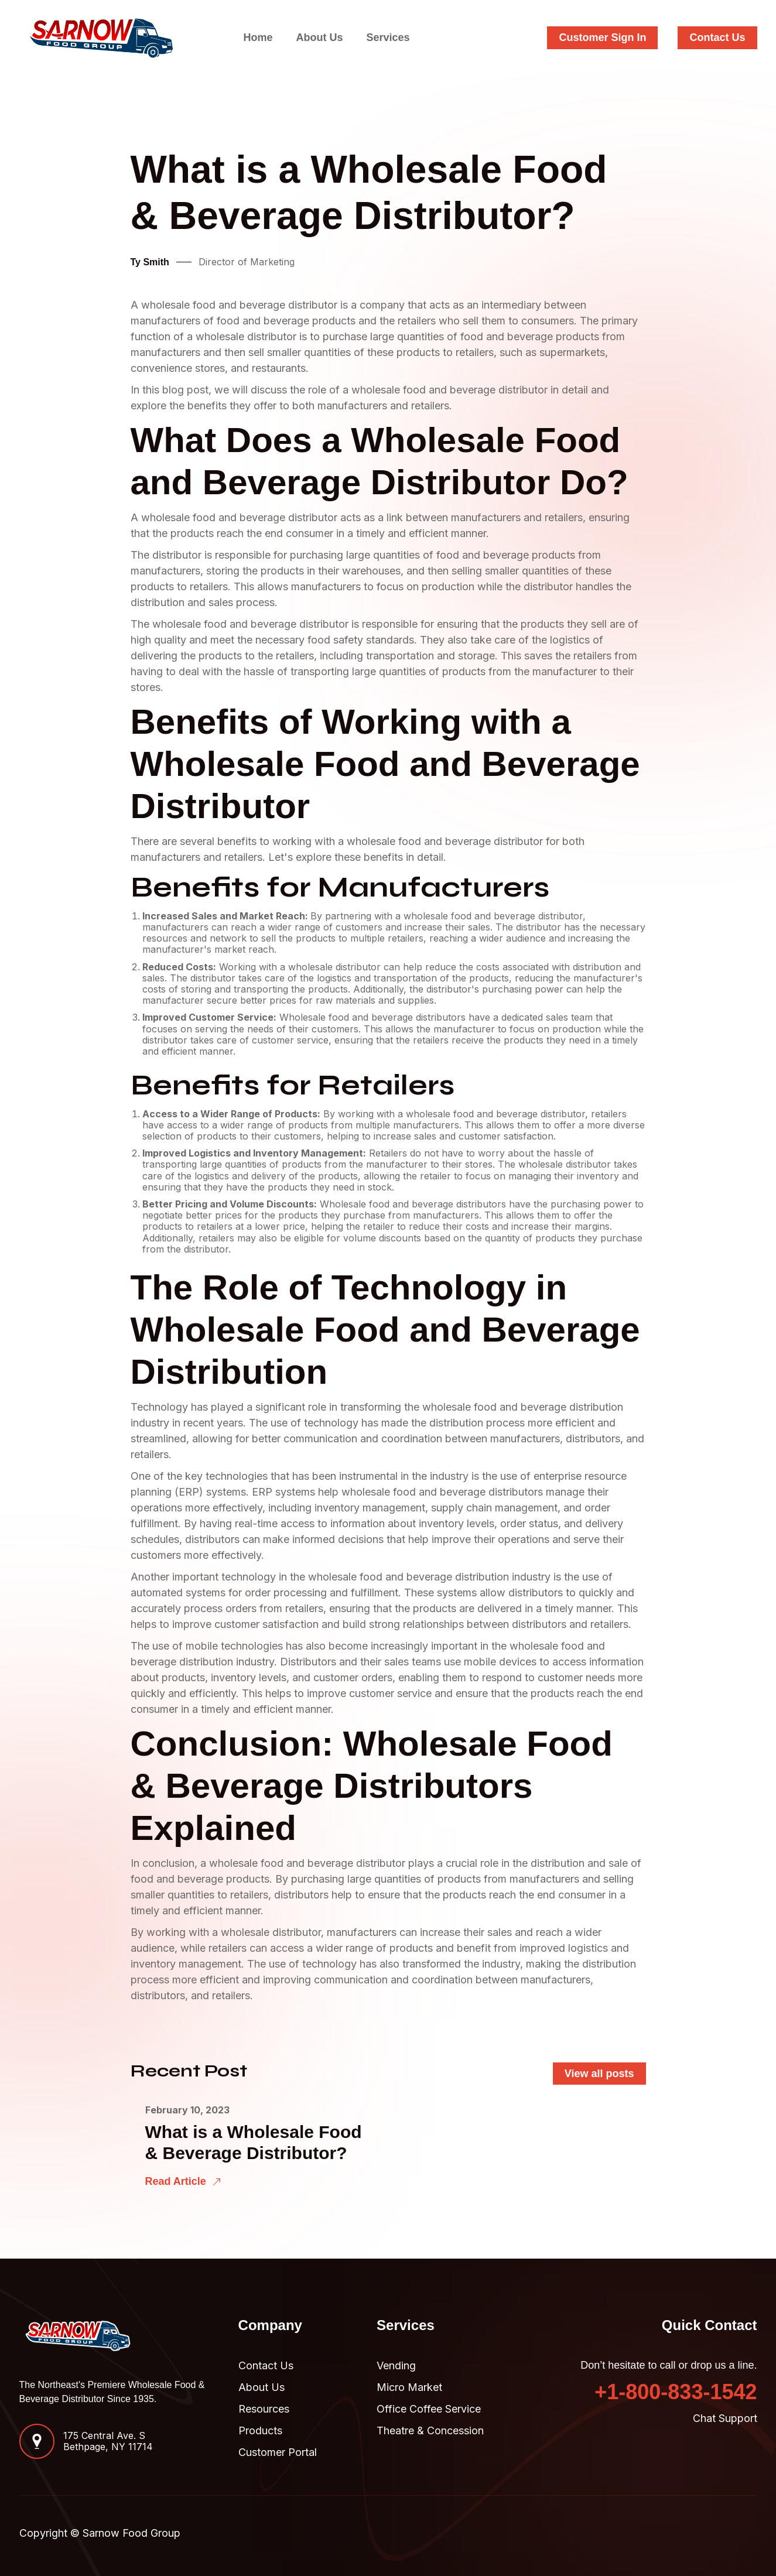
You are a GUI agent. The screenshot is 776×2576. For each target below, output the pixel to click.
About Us (319, 37)
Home (257, 37)
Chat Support (725, 2418)
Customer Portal (277, 2452)
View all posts (599, 2073)
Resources (263, 2409)
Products (260, 2430)
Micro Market (409, 2387)
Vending (396, 2365)
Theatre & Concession (430, 2430)
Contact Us (717, 37)
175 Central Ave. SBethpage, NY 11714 (108, 2441)
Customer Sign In (602, 37)
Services (387, 37)
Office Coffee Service (429, 2409)
